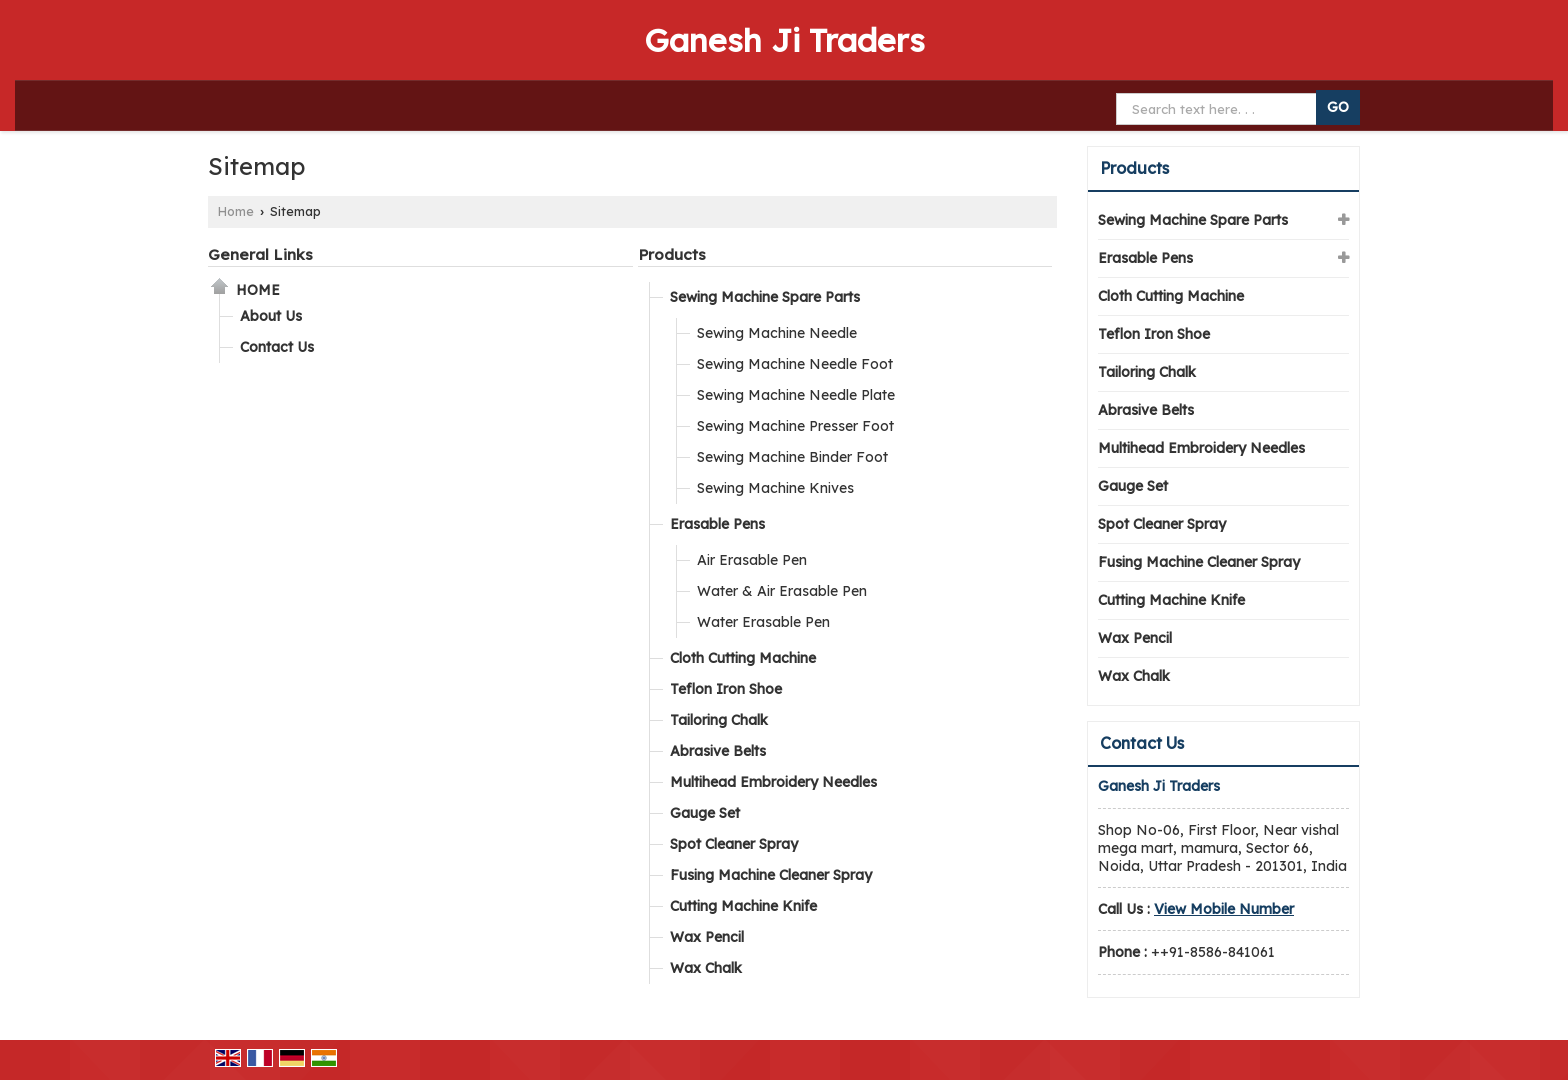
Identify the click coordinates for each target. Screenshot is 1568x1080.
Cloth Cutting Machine (743, 658)
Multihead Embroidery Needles (773, 782)
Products (672, 254)
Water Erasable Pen (763, 622)
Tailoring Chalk (719, 720)
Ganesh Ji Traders (784, 40)
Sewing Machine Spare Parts (765, 297)
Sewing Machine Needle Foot (795, 364)
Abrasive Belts (718, 751)
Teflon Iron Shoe (726, 689)
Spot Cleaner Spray (734, 844)
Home (236, 211)
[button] (1224, 909)
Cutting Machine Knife (743, 906)
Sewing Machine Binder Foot (792, 457)
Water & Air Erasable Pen (782, 591)
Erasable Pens (717, 524)
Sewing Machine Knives (775, 488)
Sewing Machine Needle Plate (796, 395)
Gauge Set (705, 813)
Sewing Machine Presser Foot (795, 426)
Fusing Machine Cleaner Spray (771, 875)
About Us (271, 316)
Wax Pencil (707, 937)
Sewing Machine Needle (777, 333)
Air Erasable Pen (752, 560)
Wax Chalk (706, 968)
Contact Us (277, 347)
